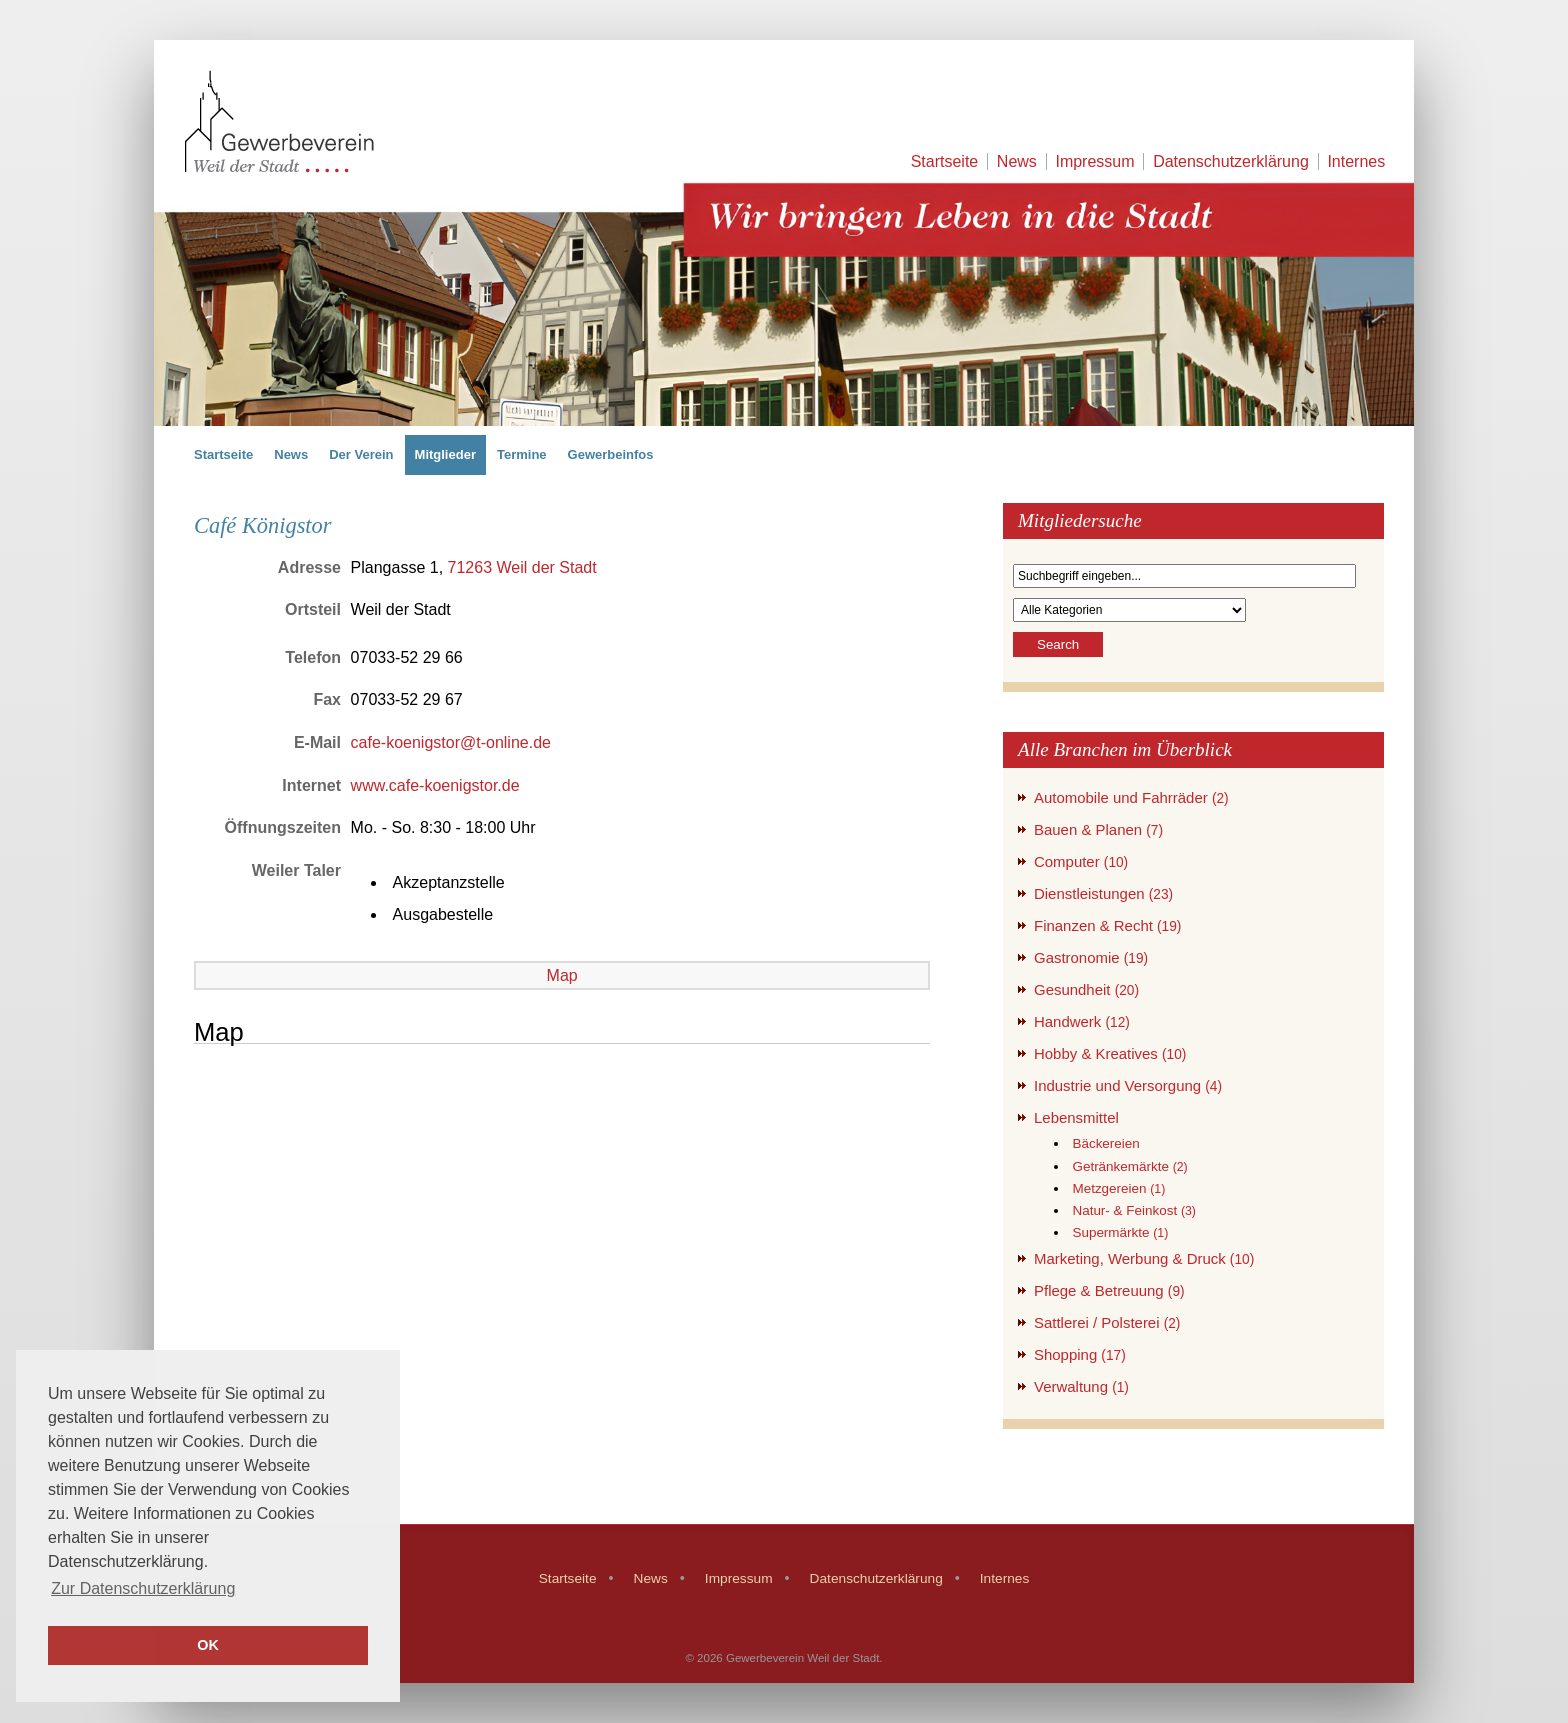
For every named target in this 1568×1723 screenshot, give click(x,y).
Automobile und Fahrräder (1131, 797)
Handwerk (1082, 1021)
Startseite (945, 161)
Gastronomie (1091, 957)
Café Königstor (262, 525)
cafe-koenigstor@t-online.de (451, 742)
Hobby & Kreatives (1110, 1053)
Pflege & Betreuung (1109, 1290)
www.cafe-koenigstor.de (435, 785)
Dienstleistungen (1103, 893)
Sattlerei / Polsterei (1107, 1322)
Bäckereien (1105, 1143)
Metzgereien (1118, 1188)
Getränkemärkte (1129, 1166)
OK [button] (208, 1645)
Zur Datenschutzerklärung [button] (143, 1588)
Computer (1081, 861)
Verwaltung (1081, 1386)
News (1017, 161)
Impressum (1094, 161)
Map (562, 975)
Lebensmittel (1076, 1117)
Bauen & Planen (1098, 829)
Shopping (1080, 1354)
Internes (1356, 161)
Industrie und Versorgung (1128, 1085)
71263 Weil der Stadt (522, 567)
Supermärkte (1120, 1232)
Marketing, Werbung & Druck (1144, 1258)
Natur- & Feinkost (1134, 1210)
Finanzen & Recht (1107, 925)
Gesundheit (1086, 989)
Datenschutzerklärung (1231, 161)
